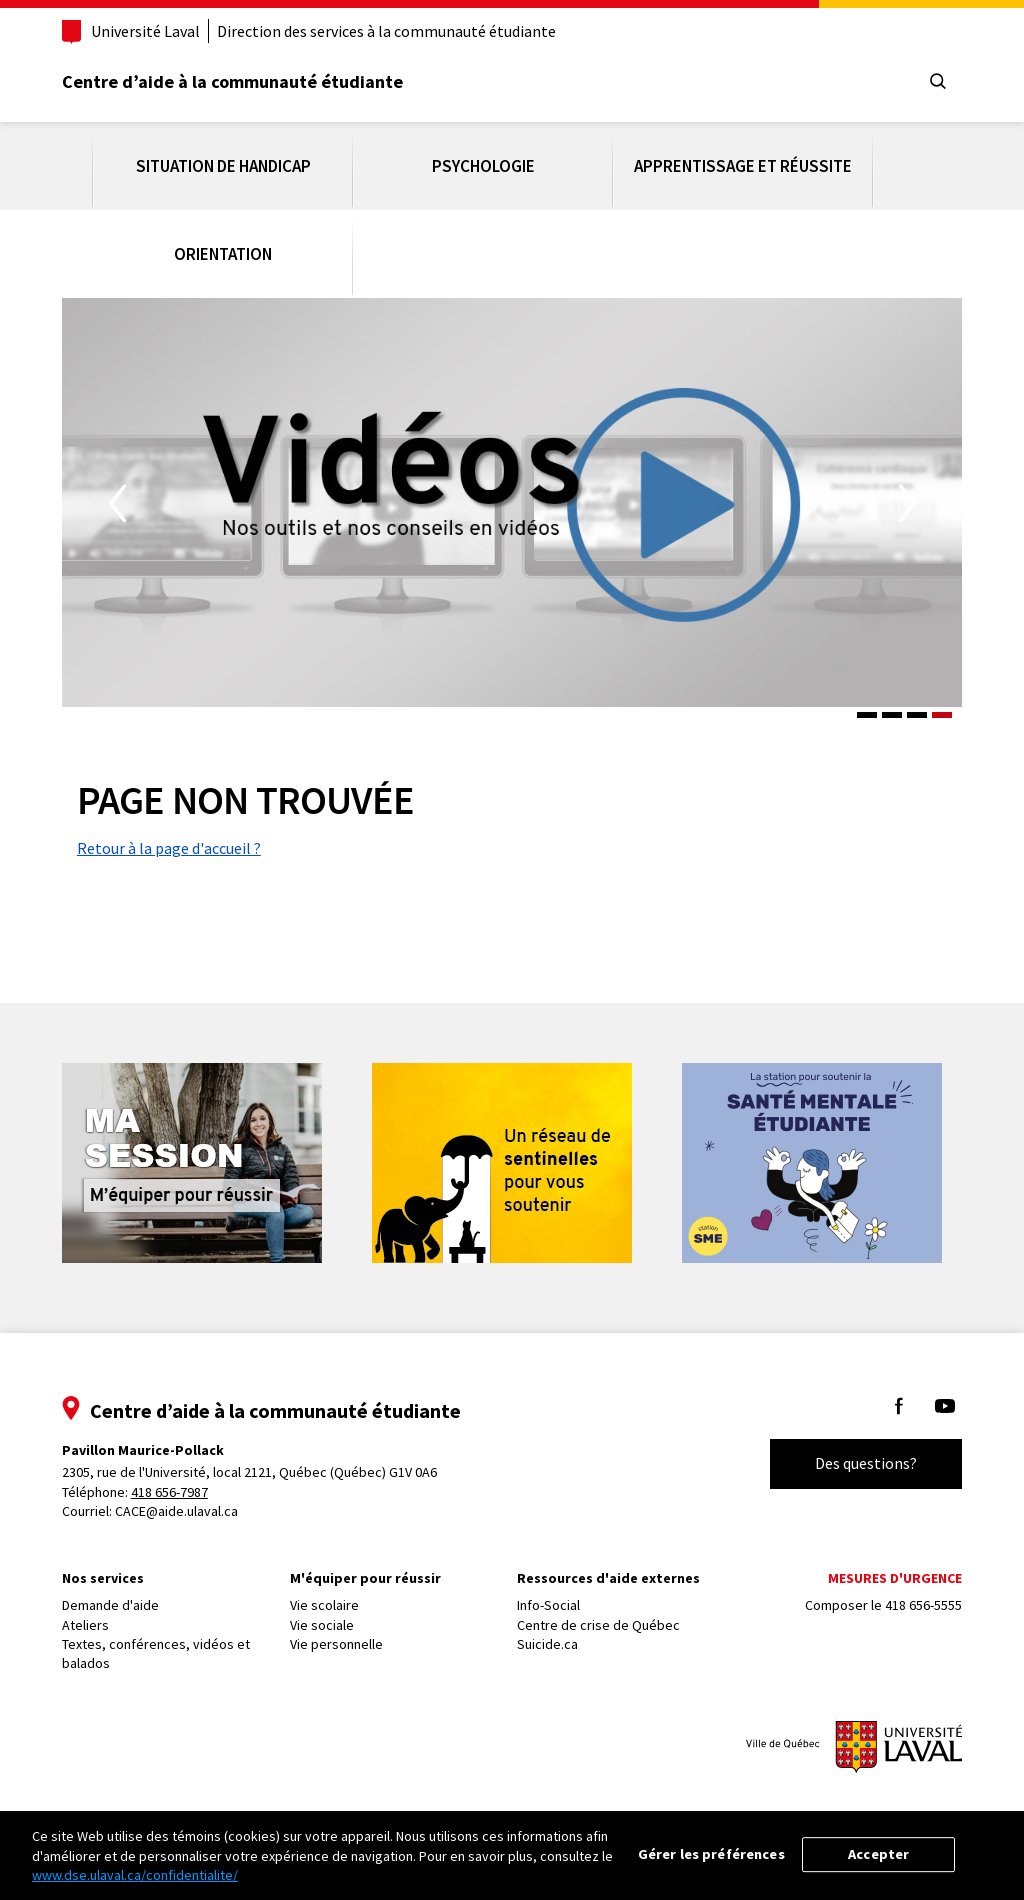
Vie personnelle (341, 1634)
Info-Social (548, 1595)
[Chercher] (927, 82)
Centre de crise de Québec (598, 1614)
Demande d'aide (121, 1595)
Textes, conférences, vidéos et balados (167, 1643)
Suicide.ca (547, 1634)
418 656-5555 (912, 1595)
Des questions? (855, 1453)
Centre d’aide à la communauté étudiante (243, 81)
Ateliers (96, 1614)
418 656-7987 (180, 1481)
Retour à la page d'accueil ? (180, 838)
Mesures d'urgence (884, 1568)
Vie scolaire (329, 1595)
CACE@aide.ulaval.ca (187, 1501)
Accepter (878, 1854)
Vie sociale (327, 1614)
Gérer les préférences (711, 1854)
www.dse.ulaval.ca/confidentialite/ (135, 1875)
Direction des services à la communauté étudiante (397, 31)
